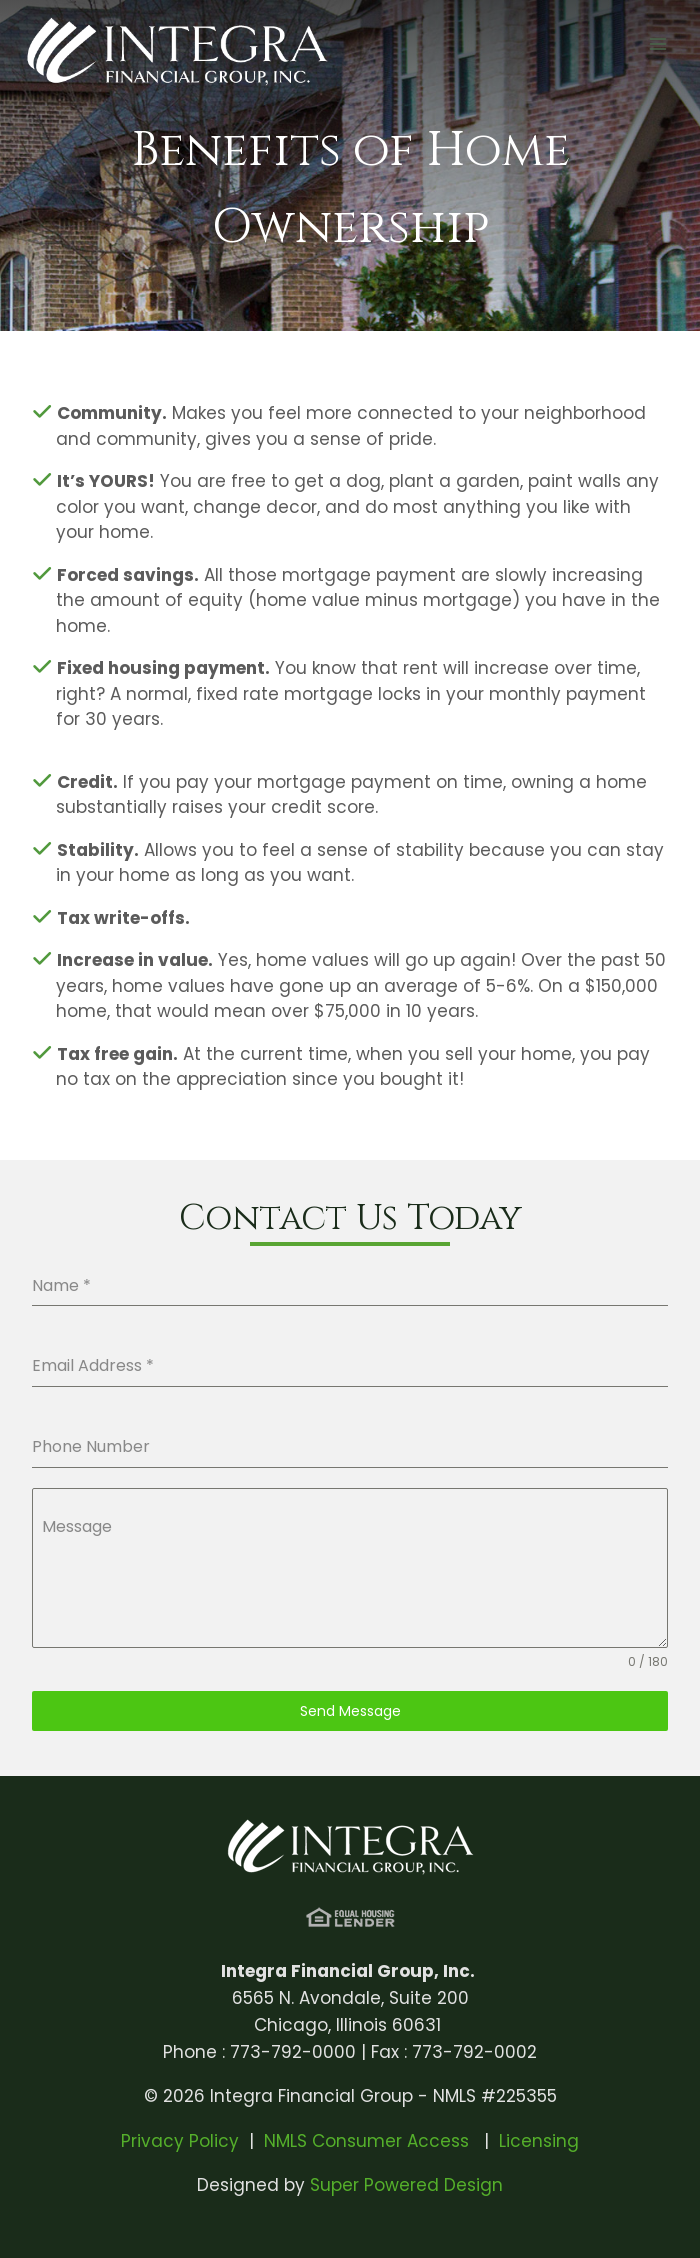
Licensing (539, 2141)
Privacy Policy (180, 2141)
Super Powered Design (406, 2185)
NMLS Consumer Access (369, 2141)
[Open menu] (657, 44)
